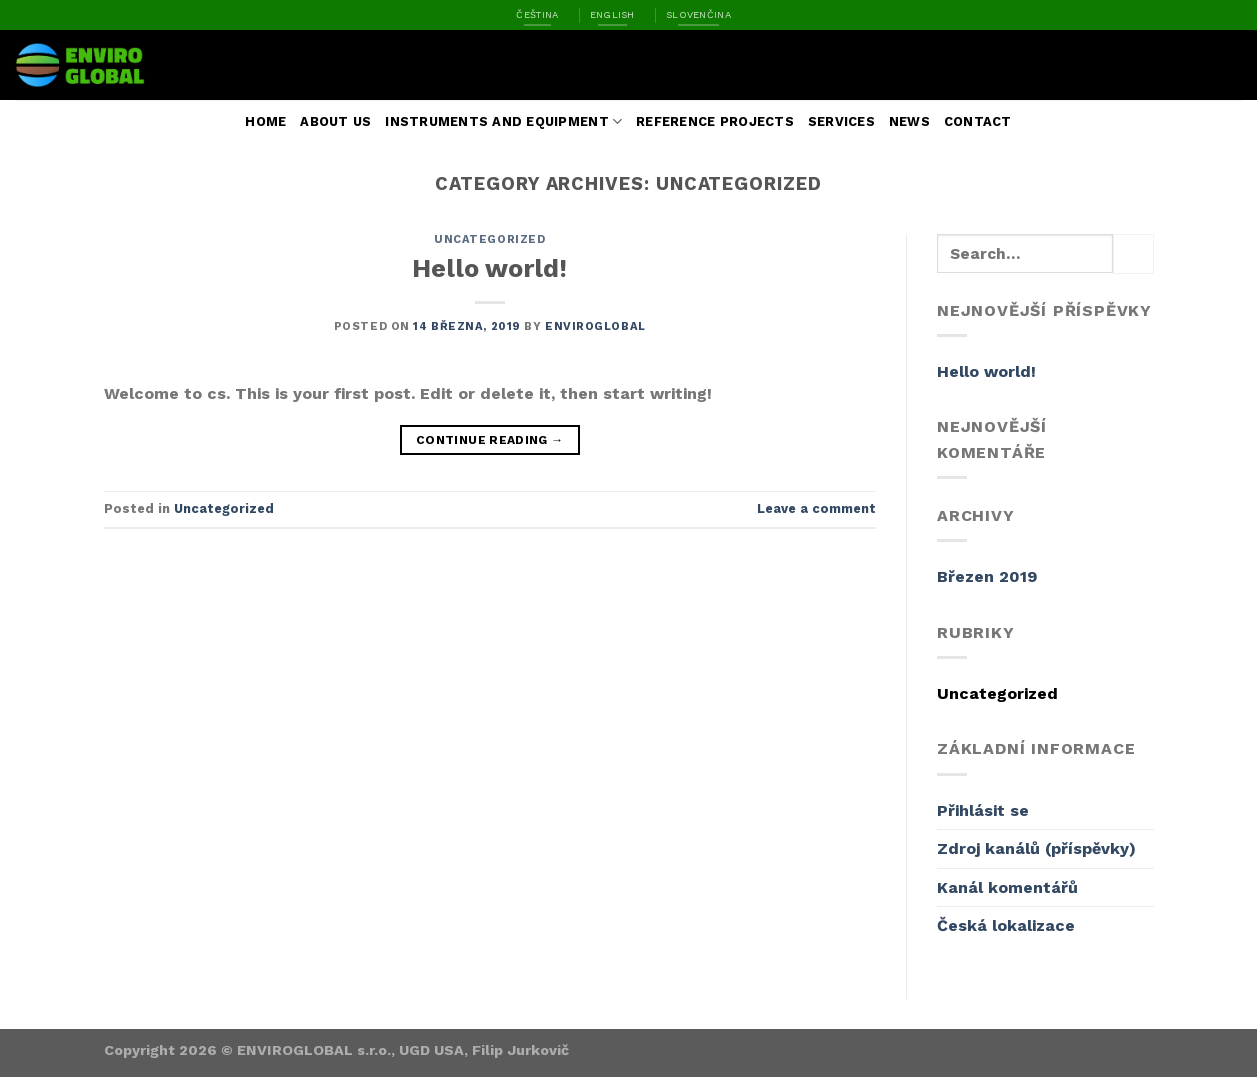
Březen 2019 (987, 576)
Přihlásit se (983, 810)
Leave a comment (816, 508)
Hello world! (489, 268)
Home (265, 121)
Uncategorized (489, 239)
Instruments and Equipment (503, 121)
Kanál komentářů (1007, 887)
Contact (978, 121)
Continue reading (490, 440)
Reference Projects (715, 121)
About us (335, 121)
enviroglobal (595, 326)
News (909, 121)
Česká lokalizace (1006, 925)
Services (841, 121)
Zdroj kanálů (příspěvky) (1036, 848)
